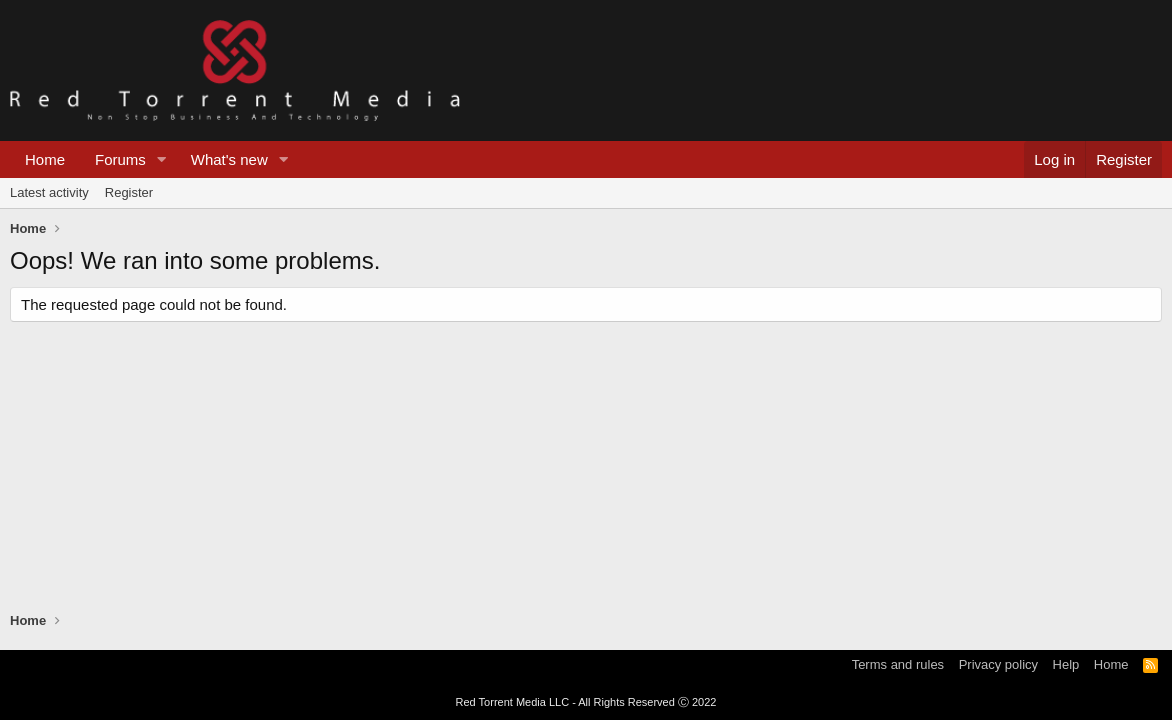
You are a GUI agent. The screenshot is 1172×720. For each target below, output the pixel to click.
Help (1066, 664)
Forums (120, 159)
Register (129, 192)
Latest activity (49, 192)
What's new (229, 159)
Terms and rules (898, 664)
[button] (162, 159)
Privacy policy (998, 664)
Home (45, 159)
